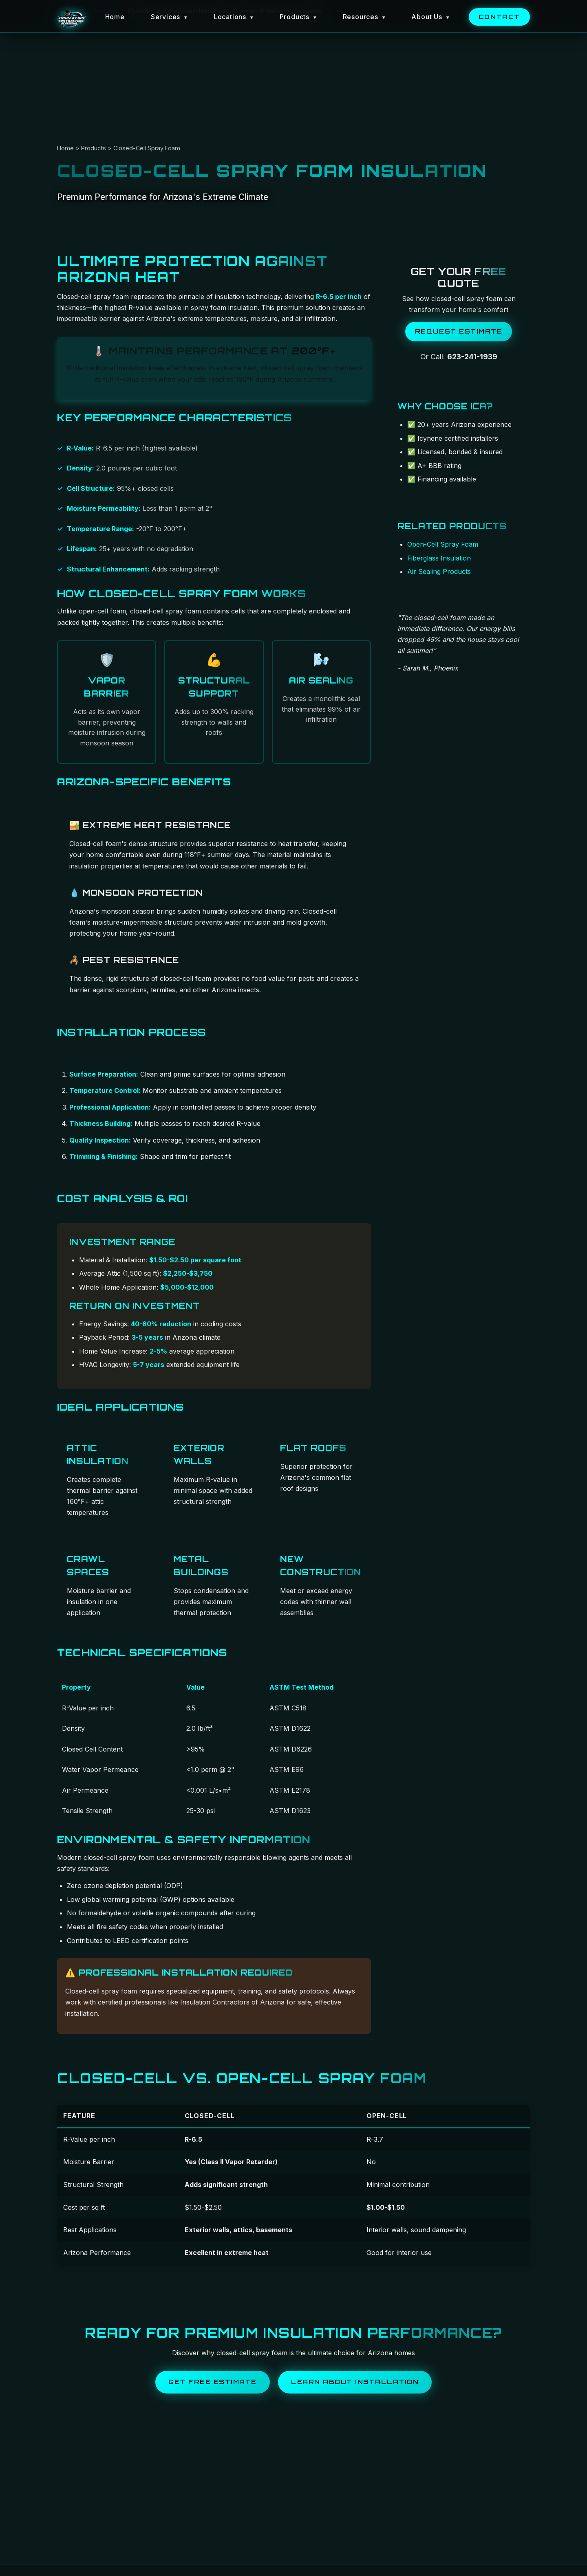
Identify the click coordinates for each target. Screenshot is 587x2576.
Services (169, 17)
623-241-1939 (472, 356)
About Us (430, 17)
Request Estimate (458, 331)
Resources (364, 17)
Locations (234, 17)
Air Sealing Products (439, 571)
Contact (499, 17)
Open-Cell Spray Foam (442, 544)
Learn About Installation (355, 2382)
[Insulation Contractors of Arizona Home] (71, 19)
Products (298, 17)
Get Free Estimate (212, 2382)
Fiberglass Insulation (439, 558)
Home (114, 17)
